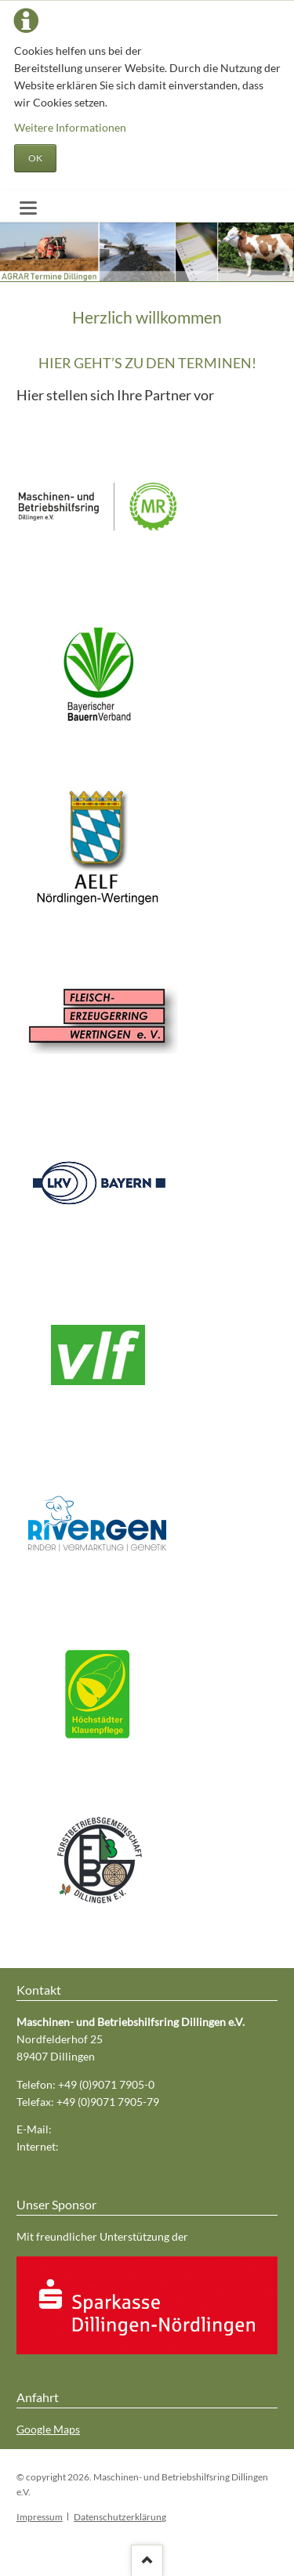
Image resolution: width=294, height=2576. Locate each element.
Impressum (39, 2517)
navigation (28, 208)
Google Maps (48, 2429)
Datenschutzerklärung (120, 2517)
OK (35, 158)
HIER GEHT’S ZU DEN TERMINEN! (147, 362)
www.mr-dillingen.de (112, 2146)
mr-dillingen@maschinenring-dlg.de (141, 2129)
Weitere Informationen (70, 127)
